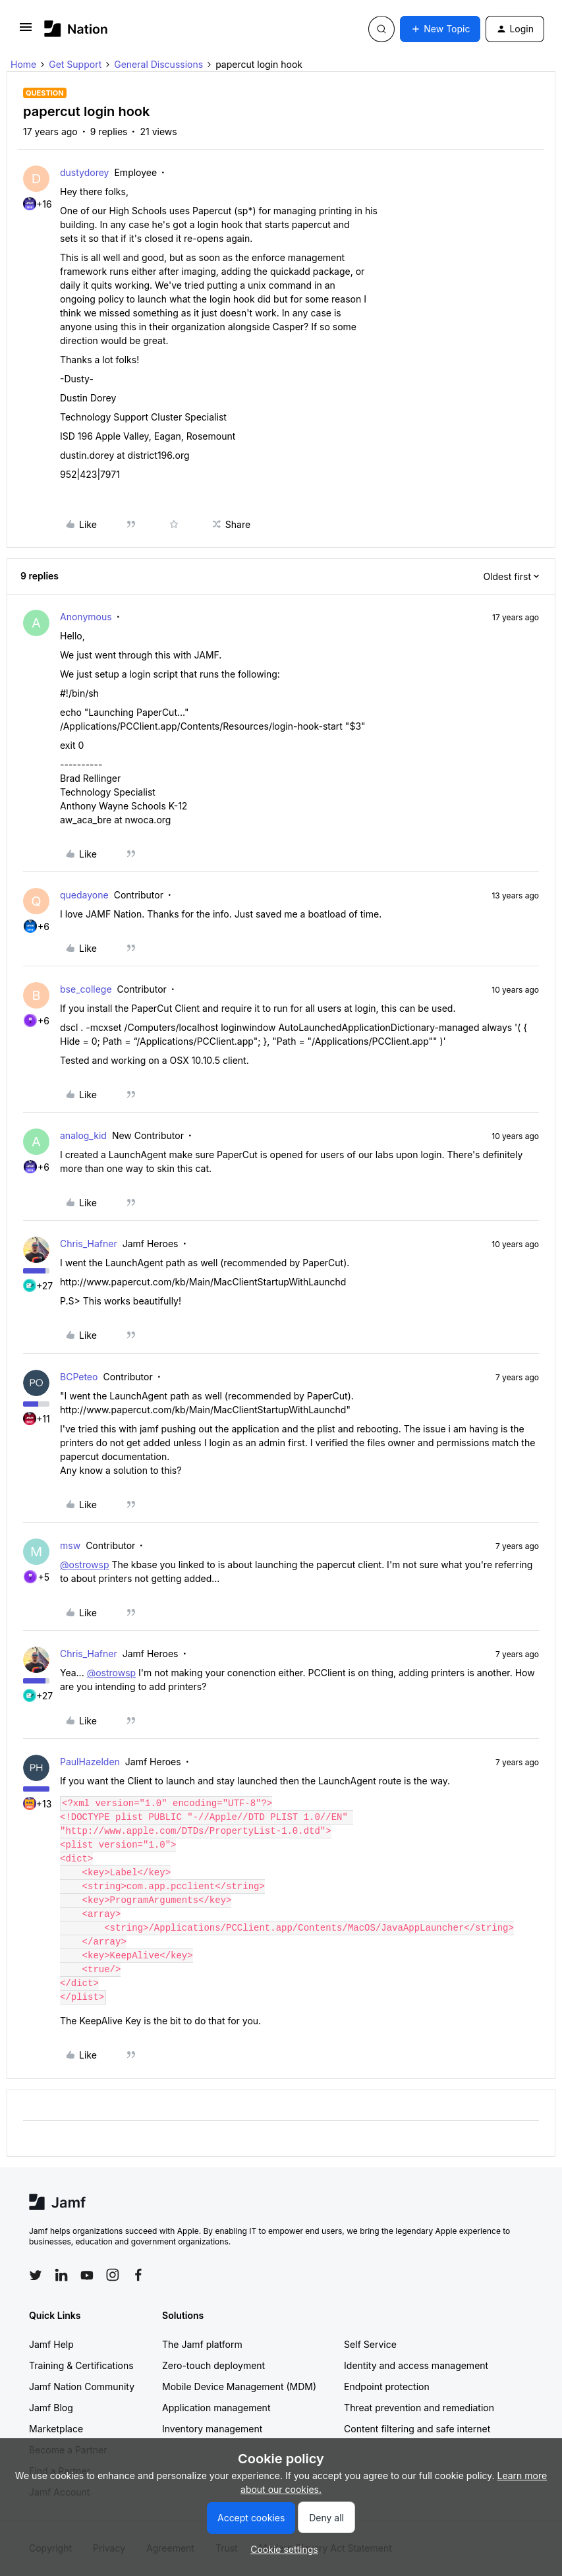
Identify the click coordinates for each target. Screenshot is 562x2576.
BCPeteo (79, 1376)
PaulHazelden (90, 1761)
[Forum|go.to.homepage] (76, 28)
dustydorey (84, 172)
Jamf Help (51, 2344)
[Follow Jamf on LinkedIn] (61, 2274)
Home (23, 64)
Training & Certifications (81, 2365)
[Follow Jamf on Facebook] (138, 2274)
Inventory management (212, 2428)
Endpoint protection (387, 2386)
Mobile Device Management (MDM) (239, 2386)
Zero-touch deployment (213, 2365)
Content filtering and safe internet (417, 2428)
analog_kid (83, 1135)
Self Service (370, 2344)
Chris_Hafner (88, 1243)
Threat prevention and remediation (419, 2407)
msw (70, 1545)
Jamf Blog (51, 2407)
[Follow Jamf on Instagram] (112, 2274)
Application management (216, 2407)
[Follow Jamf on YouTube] (87, 2274)
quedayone (84, 894)
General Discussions (158, 64)
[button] (26, 31)
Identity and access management (416, 2365)
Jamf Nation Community (81, 2386)
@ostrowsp (84, 1564)
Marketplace (56, 2428)
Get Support (75, 64)
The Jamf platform (202, 2344)
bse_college (86, 989)
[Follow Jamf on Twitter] (35, 2275)
